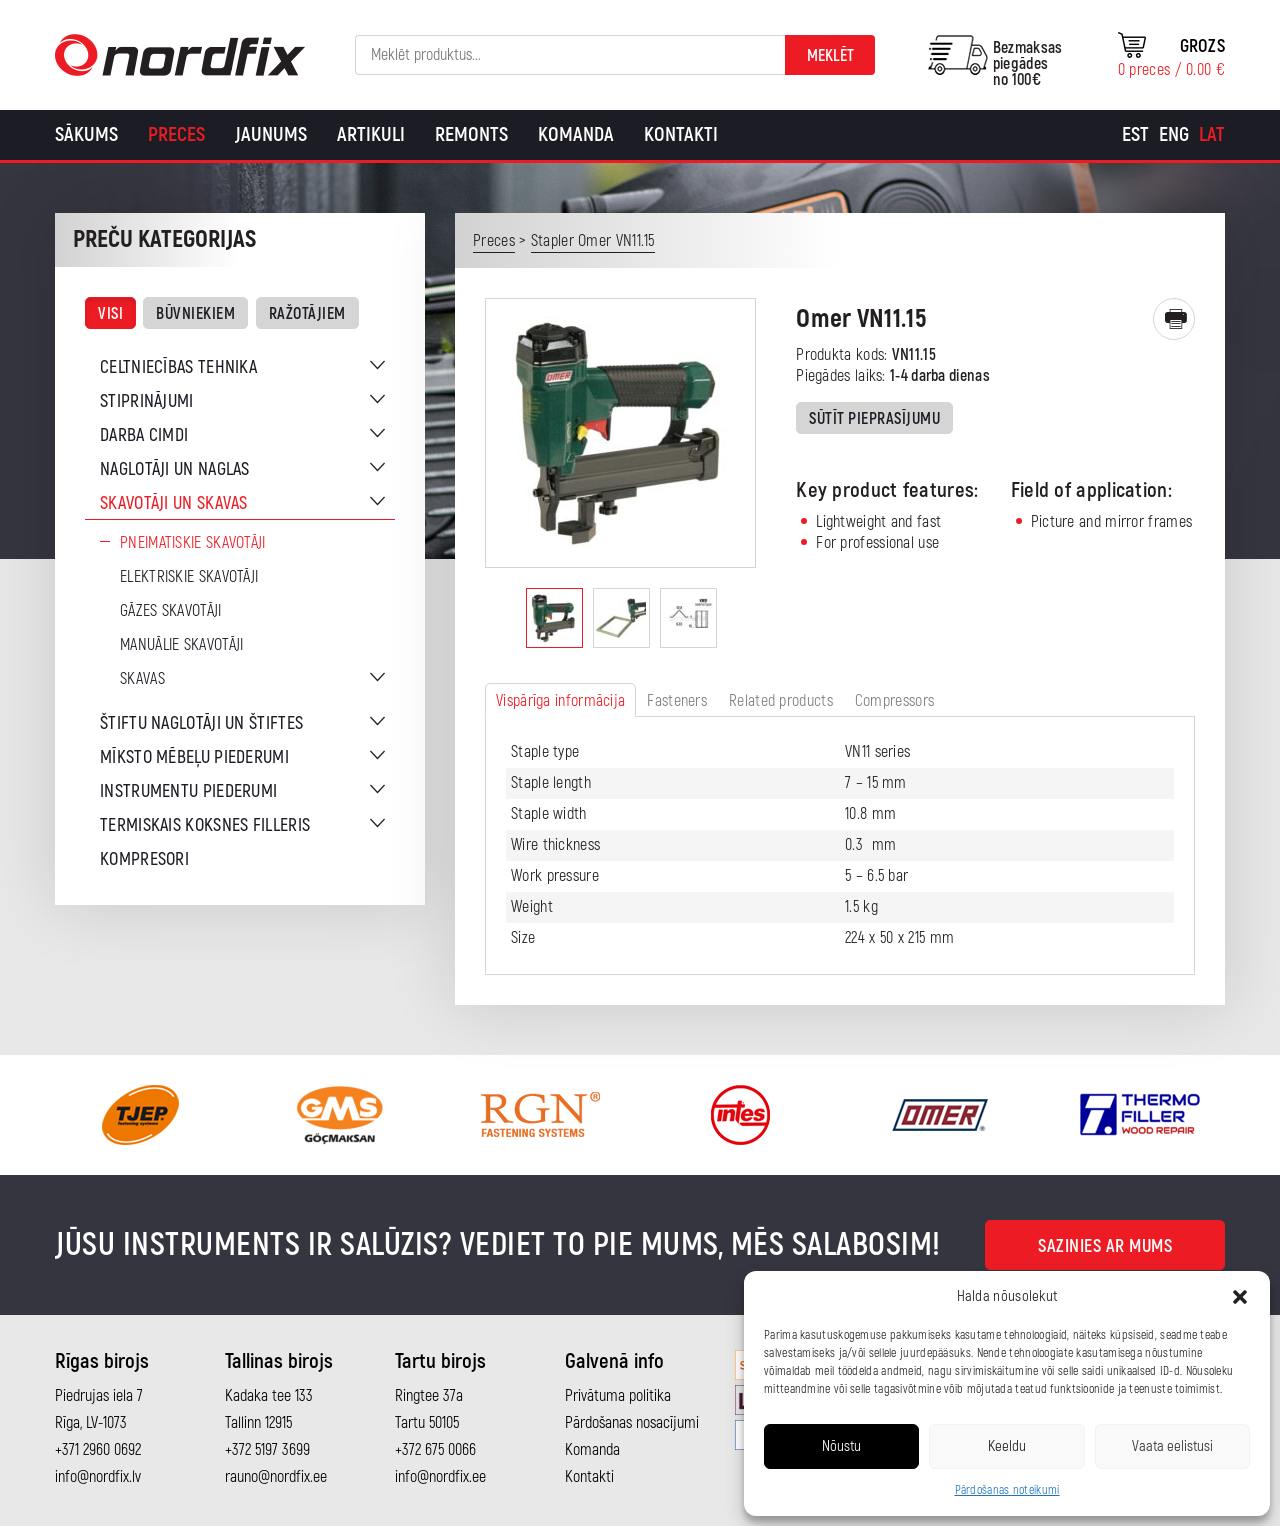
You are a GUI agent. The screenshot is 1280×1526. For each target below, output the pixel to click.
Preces (176, 134)
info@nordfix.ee (440, 1477)
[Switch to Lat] (1212, 135)
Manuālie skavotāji (181, 645)
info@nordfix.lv (98, 1477)
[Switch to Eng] (1174, 135)
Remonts (471, 134)
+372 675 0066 (435, 1450)
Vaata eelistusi (1172, 1446)
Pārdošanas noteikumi (1007, 1490)
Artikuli (371, 134)
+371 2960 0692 (98, 1450)
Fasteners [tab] (677, 701)
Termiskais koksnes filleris (205, 825)
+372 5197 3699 (267, 1450)
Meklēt (830, 56)
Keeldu (1007, 1446)
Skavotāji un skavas (174, 503)
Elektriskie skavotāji (189, 577)
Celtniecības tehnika (178, 367)
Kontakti (681, 134)
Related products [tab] (781, 701)
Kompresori (144, 859)
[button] (1240, 1297)
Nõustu (841, 1446)
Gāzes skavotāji (171, 611)
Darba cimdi (144, 435)
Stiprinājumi (147, 401)
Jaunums (271, 134)
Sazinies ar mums (1105, 1246)
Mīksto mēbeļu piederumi (194, 757)
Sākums (86, 134)
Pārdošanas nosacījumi (632, 1423)
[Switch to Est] (1135, 135)
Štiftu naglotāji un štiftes (201, 723)
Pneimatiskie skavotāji (193, 543)
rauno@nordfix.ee (276, 1477)
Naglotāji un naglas (175, 469)
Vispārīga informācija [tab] (560, 701)
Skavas (142, 679)
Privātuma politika (618, 1396)
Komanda (576, 134)
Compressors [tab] (894, 701)
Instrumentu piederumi (188, 791)
